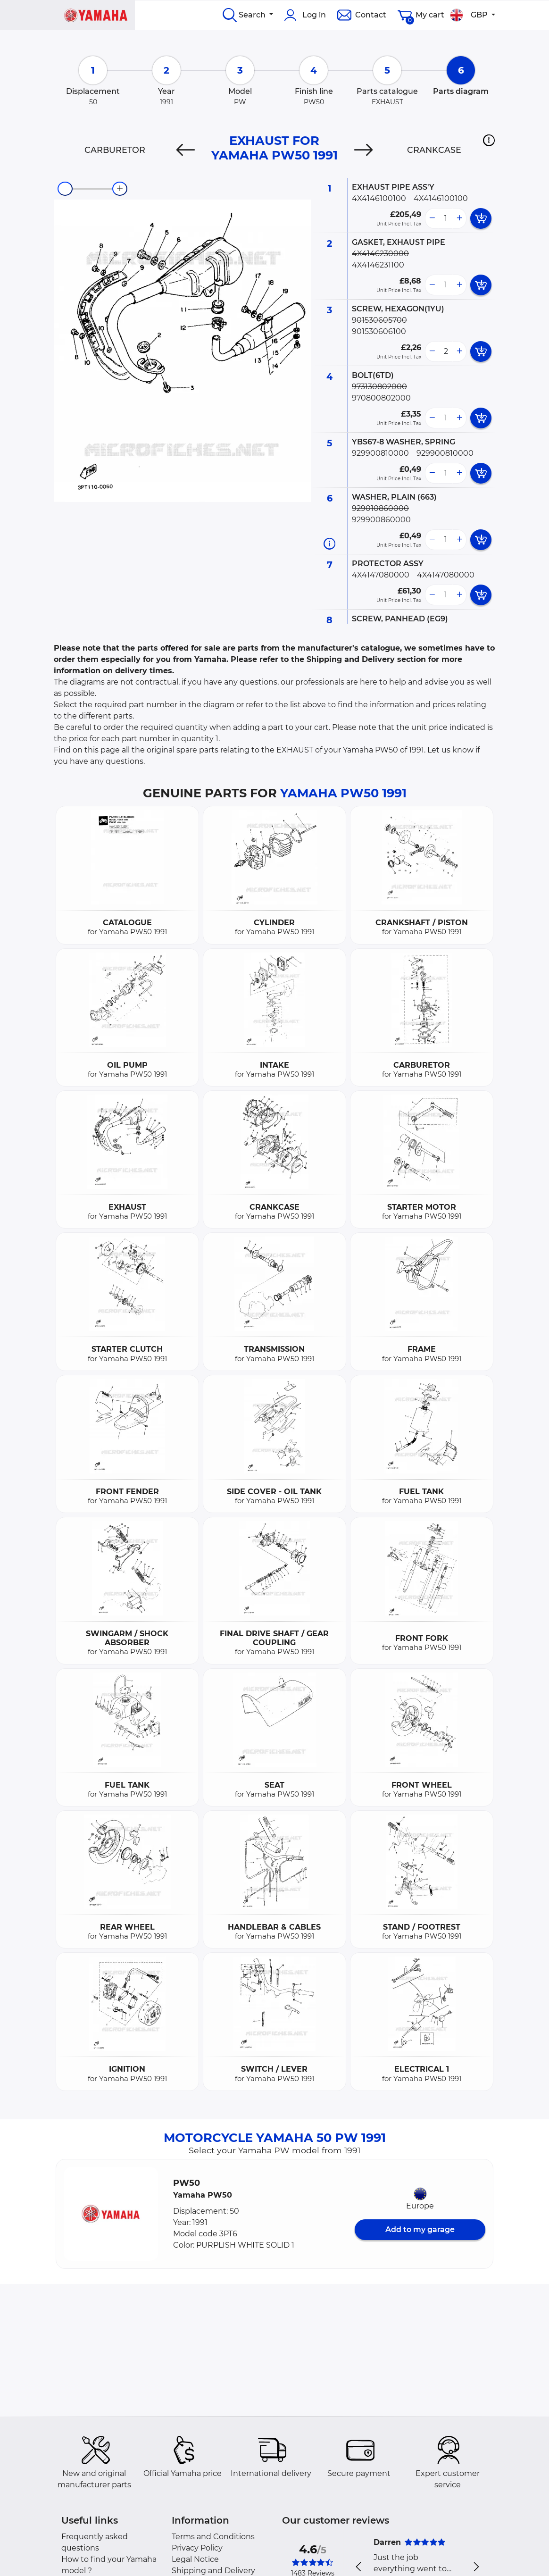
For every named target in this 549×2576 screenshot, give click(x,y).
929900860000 (381, 519)
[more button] (459, 218)
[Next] (363, 150)
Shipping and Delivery (213, 2570)
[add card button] (480, 218)
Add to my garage (420, 2229)
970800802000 (381, 397)
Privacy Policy (197, 2547)
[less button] (432, 218)
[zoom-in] (119, 189)
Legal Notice (195, 2559)
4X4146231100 (378, 264)
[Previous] (185, 150)
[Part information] (329, 543)
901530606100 (379, 331)
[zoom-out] (65, 189)
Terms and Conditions (213, 2536)
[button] (488, 140)
